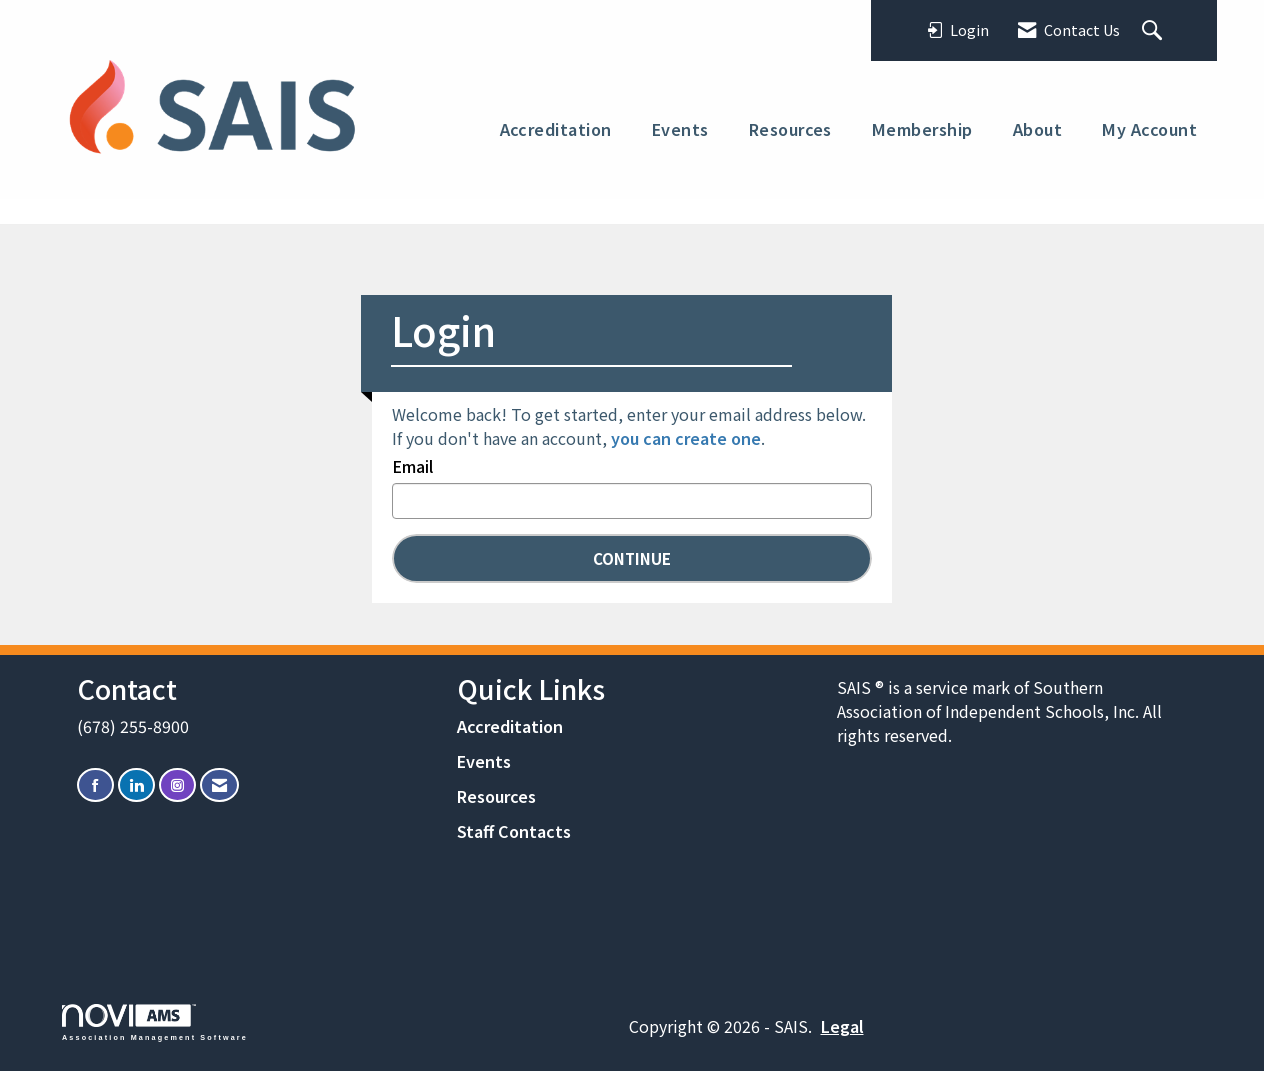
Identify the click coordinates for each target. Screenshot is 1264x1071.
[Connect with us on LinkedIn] (136, 785)
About (1037, 129)
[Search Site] (1154, 31)
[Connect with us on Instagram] (177, 785)
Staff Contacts (514, 831)
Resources (790, 129)
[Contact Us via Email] (219, 785)
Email (412, 466)
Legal (842, 1026)
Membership (922, 129)
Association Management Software (155, 1022)
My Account (1149, 129)
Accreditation (556, 129)
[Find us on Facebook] (95, 785)
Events (680, 129)
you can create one (686, 438)
